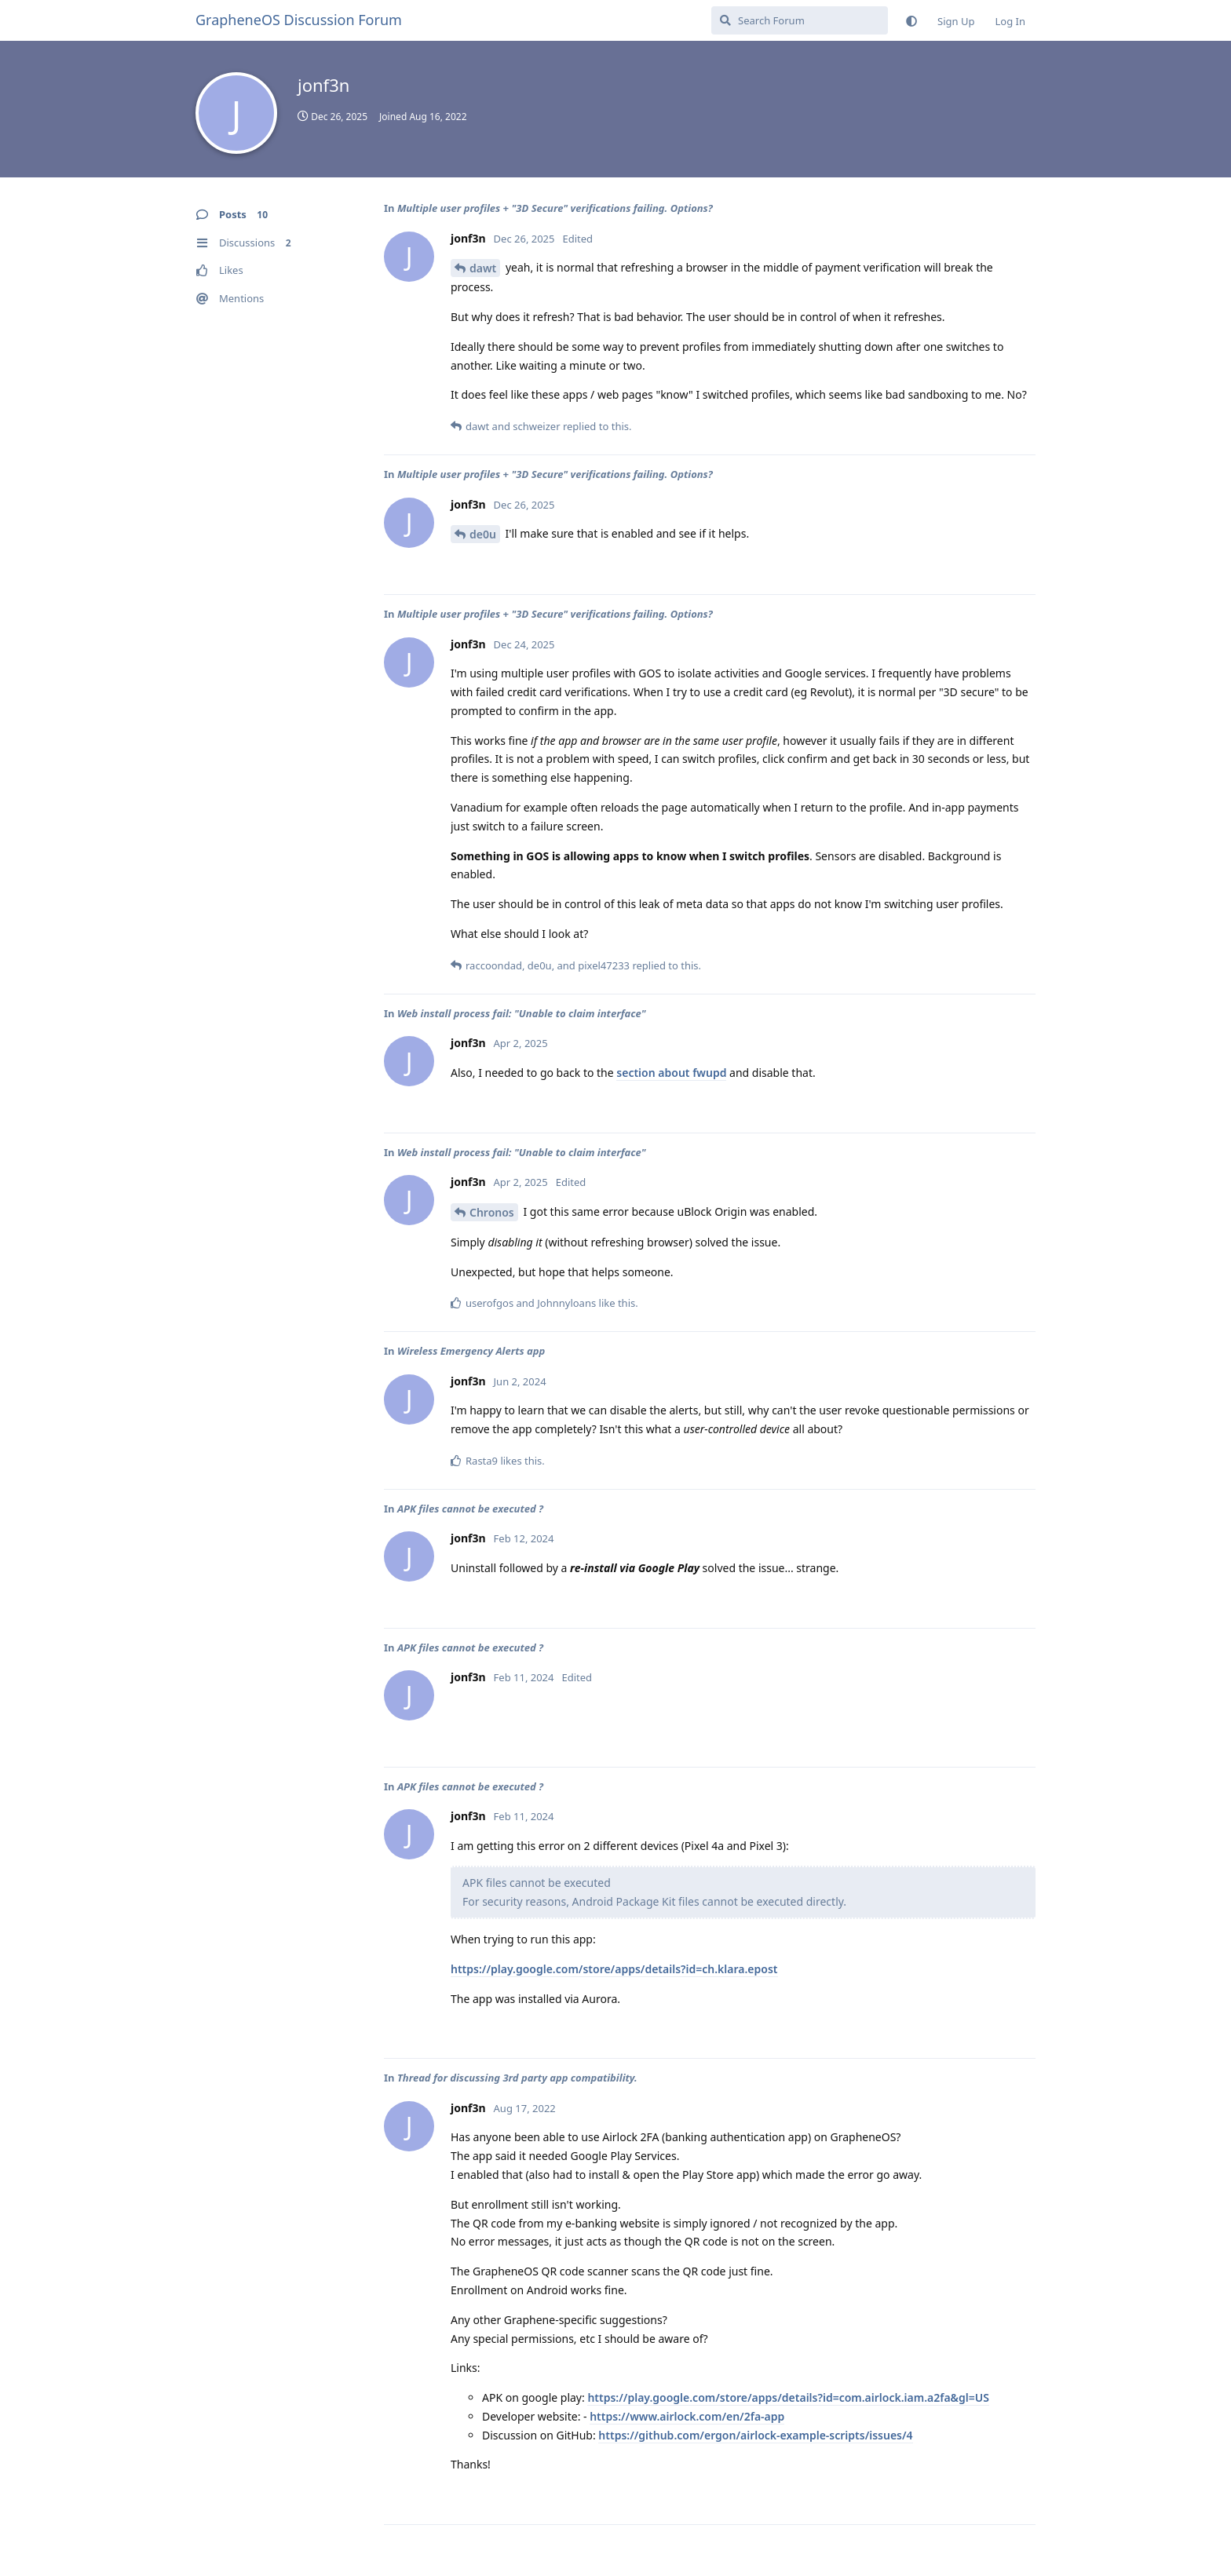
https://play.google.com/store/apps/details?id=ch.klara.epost (614, 1968)
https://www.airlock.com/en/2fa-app (687, 2416)
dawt (482, 268)
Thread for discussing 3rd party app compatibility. (517, 2078)
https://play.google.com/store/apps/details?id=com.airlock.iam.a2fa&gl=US (788, 2397)
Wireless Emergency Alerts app (471, 1351)
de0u (482, 534)
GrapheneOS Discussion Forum (298, 19)
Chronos (491, 1212)
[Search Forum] (799, 20)
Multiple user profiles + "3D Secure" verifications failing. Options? (555, 208)
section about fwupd (671, 1072)
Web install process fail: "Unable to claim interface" (521, 1013)
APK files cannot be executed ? (470, 1508)
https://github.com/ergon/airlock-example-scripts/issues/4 (755, 2435)
